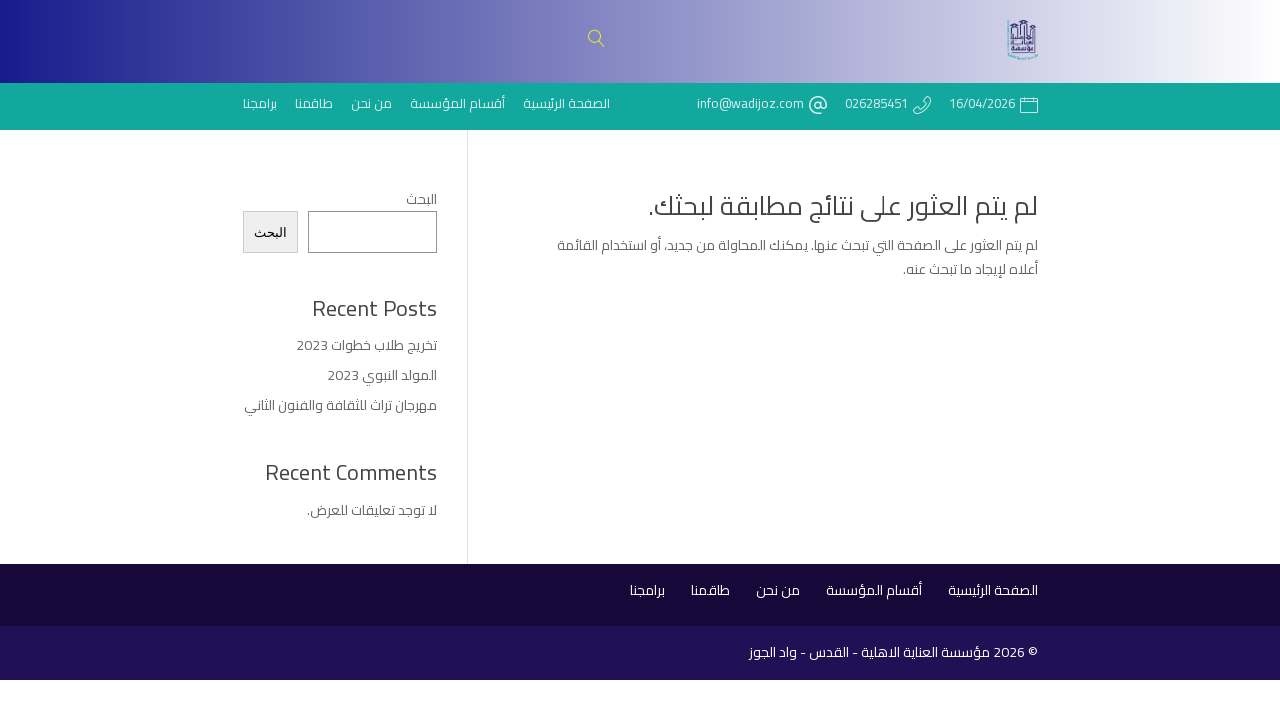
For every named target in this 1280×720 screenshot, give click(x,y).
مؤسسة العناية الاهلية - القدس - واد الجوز (869, 652)
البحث (421, 199)
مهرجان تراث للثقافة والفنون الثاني (340, 405)
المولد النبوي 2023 (382, 375)
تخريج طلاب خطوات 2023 (366, 345)
